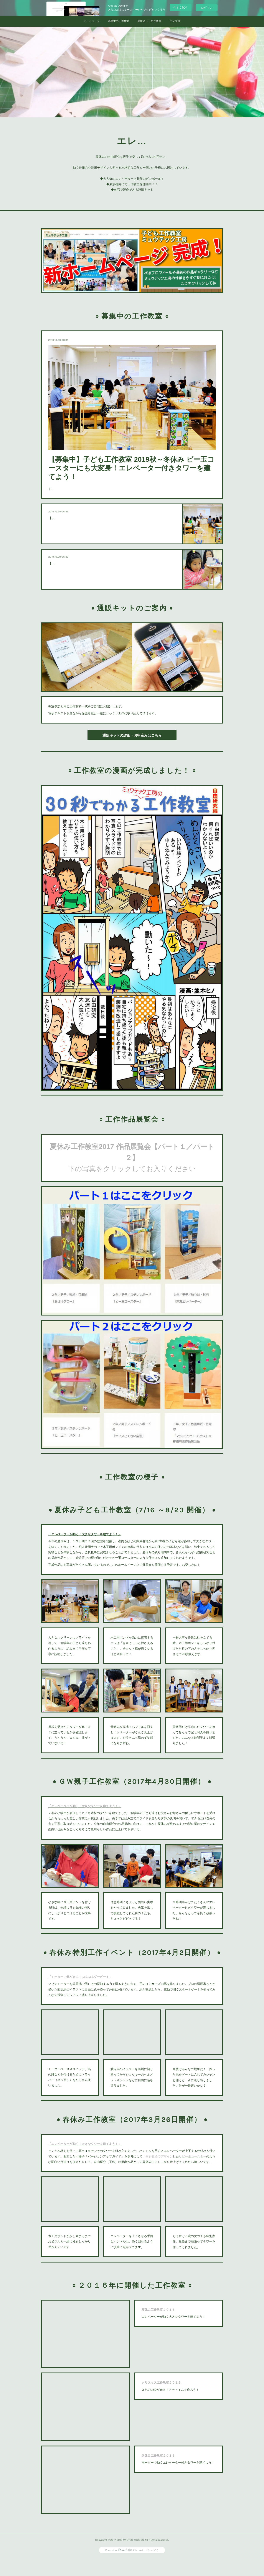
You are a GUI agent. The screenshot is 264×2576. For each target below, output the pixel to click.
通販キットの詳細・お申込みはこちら (132, 754)
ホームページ (91, 21)
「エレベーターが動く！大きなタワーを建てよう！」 (84, 1824)
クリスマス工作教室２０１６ (161, 2401)
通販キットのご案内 (149, 21)
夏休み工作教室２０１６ (158, 2328)
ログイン (206, 7)
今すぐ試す (180, 7)
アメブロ (175, 21)
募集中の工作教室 (118, 21)
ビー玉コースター (194, 2174)
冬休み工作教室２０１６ (158, 2474)
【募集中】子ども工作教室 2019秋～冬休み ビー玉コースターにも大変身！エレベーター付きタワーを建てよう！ (131, 480)
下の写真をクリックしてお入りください (132, 1187)
